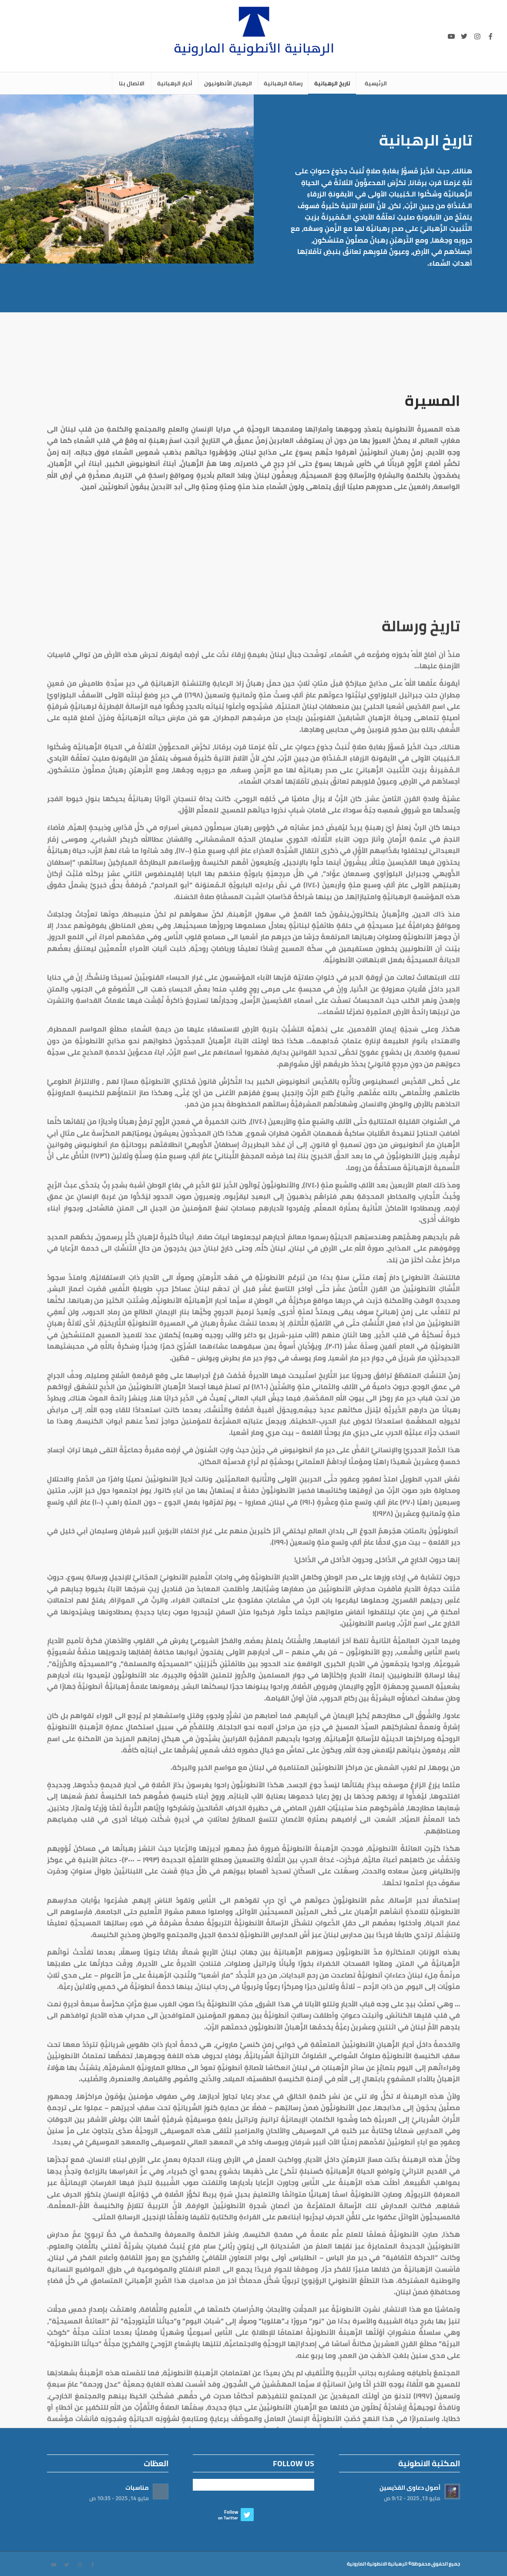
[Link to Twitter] (464, 36)
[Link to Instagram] (477, 36)
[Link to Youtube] (451, 36)
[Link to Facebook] (490, 36)
